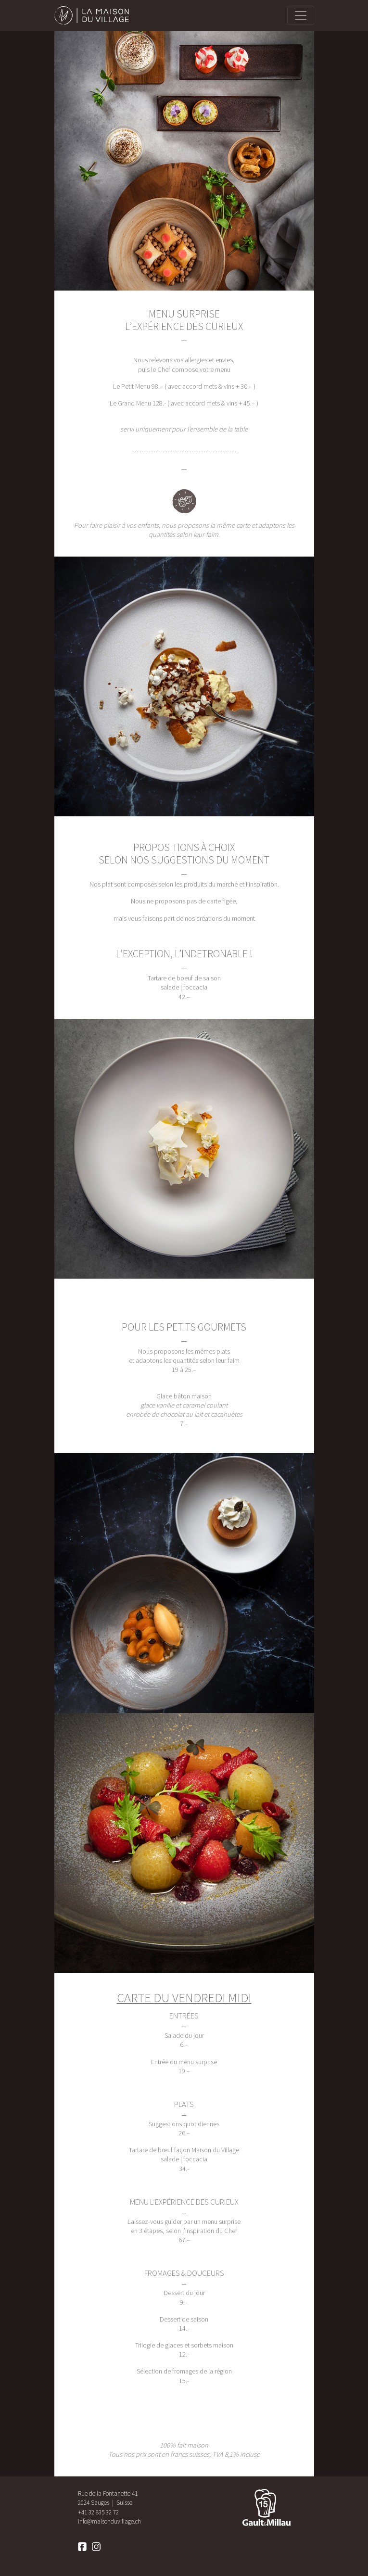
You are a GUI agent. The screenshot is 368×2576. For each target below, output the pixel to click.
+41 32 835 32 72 (98, 2512)
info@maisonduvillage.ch (109, 2521)
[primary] (300, 15)
